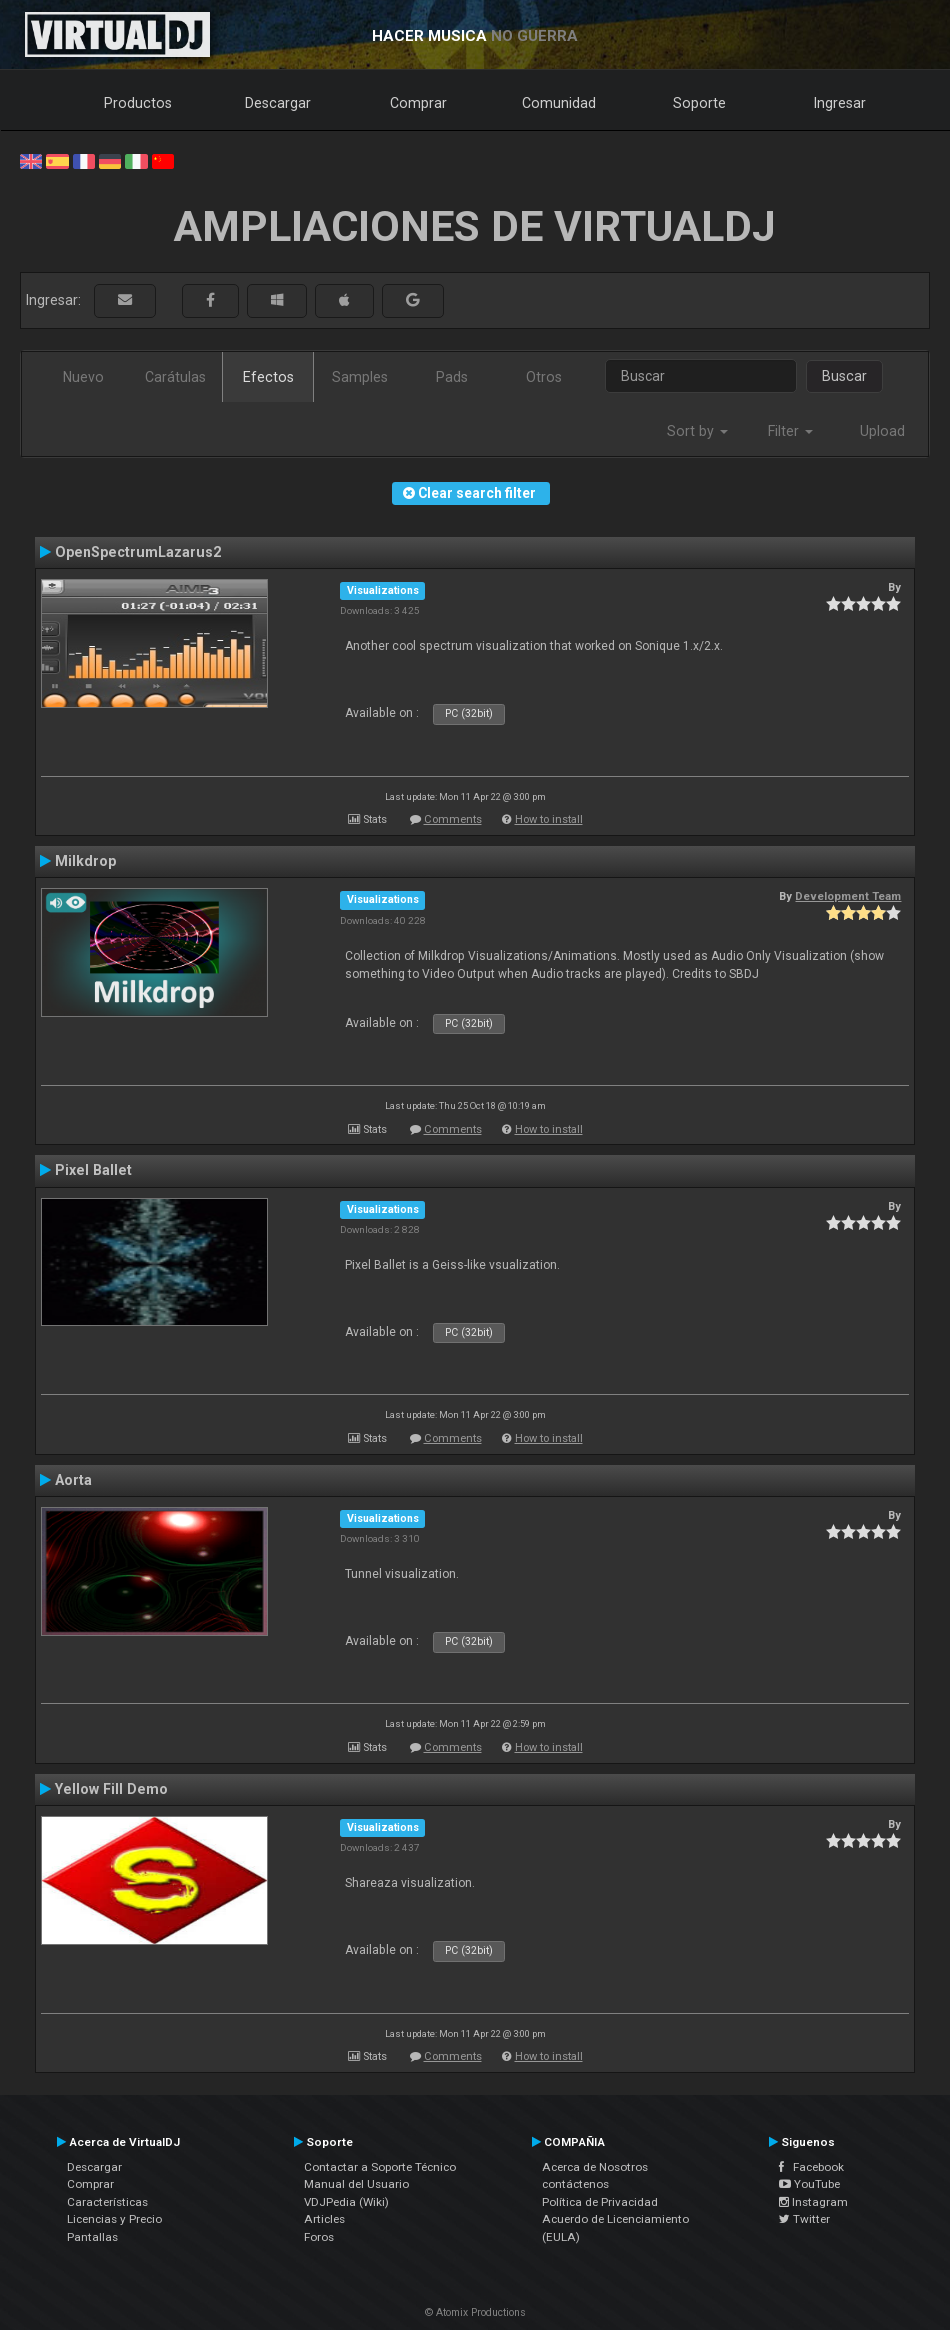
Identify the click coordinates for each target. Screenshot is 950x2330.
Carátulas (175, 377)
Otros (544, 377)
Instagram (813, 2202)
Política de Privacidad (600, 2202)
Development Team (848, 896)
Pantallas (92, 2237)
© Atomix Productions (475, 2312)
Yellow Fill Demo (111, 1789)
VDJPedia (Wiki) (346, 2202)
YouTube (809, 2184)
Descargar (278, 103)
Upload (882, 431)
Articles (324, 2219)
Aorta (73, 1480)
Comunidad (559, 103)
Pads (452, 377)
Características (107, 2202)
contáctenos (575, 2184)
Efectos (268, 377)
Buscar (844, 376)
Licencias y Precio (114, 2219)
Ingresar (840, 103)
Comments (453, 819)
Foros (319, 2237)
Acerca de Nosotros (595, 2167)
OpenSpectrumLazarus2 (138, 552)
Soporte (699, 103)
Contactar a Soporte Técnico (380, 2167)
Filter (790, 431)
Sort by (697, 431)
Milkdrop (85, 861)
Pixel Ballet (93, 1170)
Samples (360, 377)
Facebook (811, 2167)
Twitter (804, 2219)
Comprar (418, 103)
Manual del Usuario (356, 2184)
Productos (138, 103)
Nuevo (83, 377)
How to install (549, 819)
